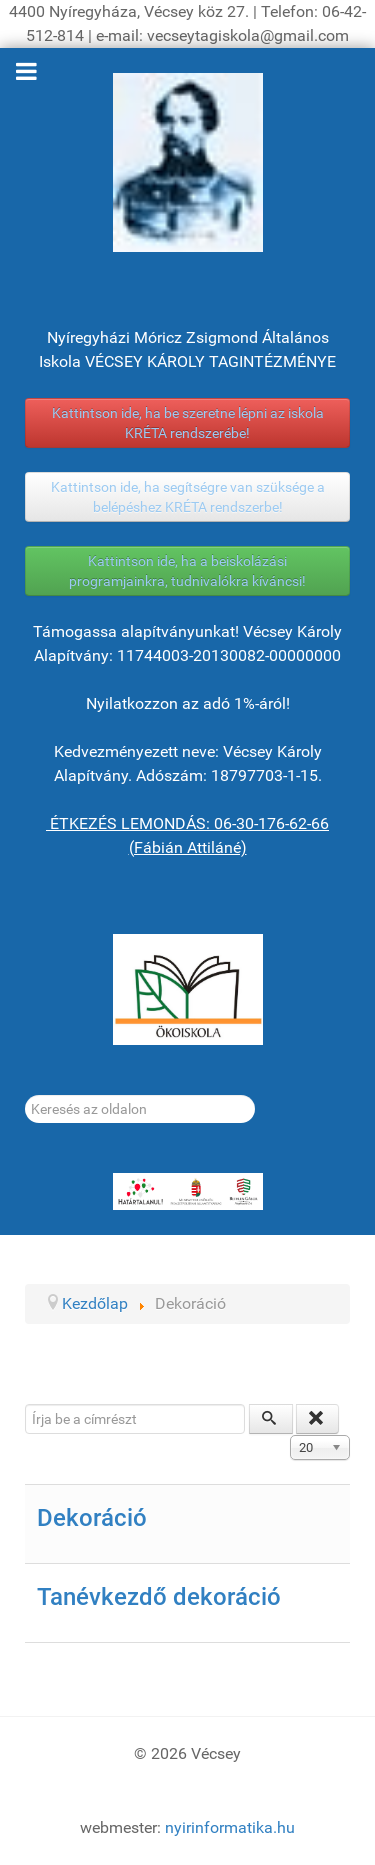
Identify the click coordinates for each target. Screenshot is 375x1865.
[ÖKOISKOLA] (187, 989)
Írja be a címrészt (25, 1404)
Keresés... (25, 1095)
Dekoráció (92, 1518)
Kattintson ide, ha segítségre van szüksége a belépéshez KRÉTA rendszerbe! (188, 497)
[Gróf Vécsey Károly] (187, 162)
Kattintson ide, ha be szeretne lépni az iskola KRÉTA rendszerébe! (188, 423)
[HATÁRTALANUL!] (187, 1192)
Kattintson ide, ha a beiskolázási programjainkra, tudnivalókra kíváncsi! (187, 571)
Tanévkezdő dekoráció (159, 1597)
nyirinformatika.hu (230, 1827)
